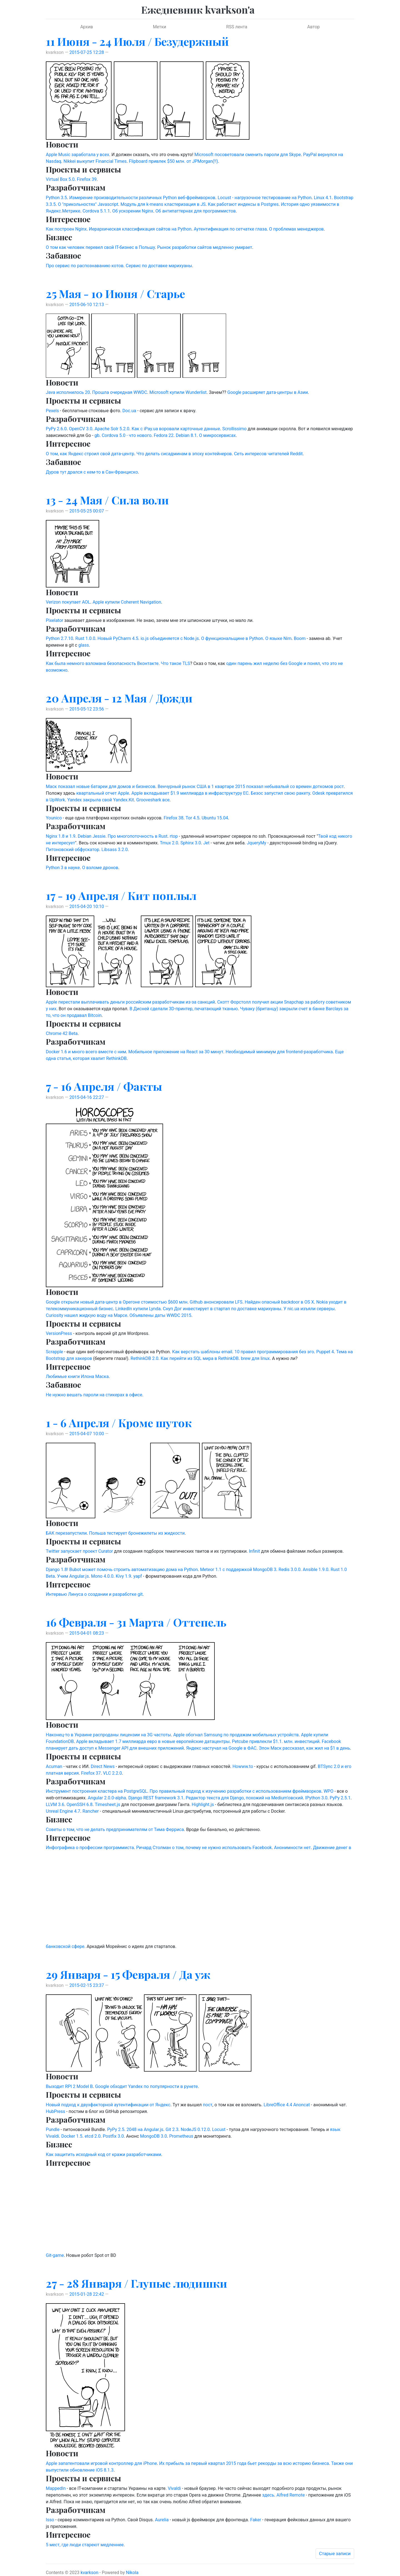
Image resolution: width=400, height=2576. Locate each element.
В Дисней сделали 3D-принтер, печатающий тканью (183, 1008)
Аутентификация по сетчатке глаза (230, 229)
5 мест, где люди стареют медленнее (85, 2544)
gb (96, 435)
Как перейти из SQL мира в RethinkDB (200, 1358)
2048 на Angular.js (145, 2129)
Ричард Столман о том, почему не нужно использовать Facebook (204, 1847)
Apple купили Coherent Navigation (126, 602)
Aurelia (162, 2519)
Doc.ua (129, 410)
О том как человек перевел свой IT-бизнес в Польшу (100, 247)
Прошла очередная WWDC (119, 392)
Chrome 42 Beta (62, 1033)
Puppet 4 (325, 1351)
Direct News (103, 1766)
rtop (174, 836)
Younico (54, 818)
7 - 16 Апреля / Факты (104, 1086)
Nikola (132, 2572)
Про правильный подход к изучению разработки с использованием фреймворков (235, 1791)
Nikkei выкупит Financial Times (94, 161)
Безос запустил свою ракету (280, 793)
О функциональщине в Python (232, 638)
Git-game (55, 2255)
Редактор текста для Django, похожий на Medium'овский (244, 1797)
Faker (255, 2519)
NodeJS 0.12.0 (195, 2129)
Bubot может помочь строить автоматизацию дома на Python (133, 1569)
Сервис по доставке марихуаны (159, 265)
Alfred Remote (290, 2495)
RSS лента (236, 26)
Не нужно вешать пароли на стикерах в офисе (94, 1394)
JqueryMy (256, 843)
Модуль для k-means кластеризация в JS (163, 204)
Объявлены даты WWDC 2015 (160, 1315)
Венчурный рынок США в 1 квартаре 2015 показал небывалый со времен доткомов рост (251, 786)
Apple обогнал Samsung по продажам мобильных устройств (236, 1734)
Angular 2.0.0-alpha (107, 1797)
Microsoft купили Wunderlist (178, 392)
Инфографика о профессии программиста (90, 1847)
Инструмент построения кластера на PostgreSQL (96, 1791)
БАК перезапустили (66, 1533)
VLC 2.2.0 (112, 1773)
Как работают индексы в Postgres (243, 204)
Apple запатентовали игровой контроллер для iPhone (101, 2463)
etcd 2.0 (93, 2136)
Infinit (254, 1551)
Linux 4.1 (323, 197)
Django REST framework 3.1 (155, 1797)
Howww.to (242, 1766)
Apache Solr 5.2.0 (111, 428)
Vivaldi (174, 2488)
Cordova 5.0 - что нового (126, 435)
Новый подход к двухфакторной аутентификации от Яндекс (108, 2104)
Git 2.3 (172, 2129)
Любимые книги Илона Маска (77, 1376)
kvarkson (89, 2572)
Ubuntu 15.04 (215, 818)
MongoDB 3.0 (153, 2136)
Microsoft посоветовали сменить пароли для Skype (247, 154)
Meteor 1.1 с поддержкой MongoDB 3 (238, 1569)
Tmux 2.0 (169, 843)
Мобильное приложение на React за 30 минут (175, 1051)
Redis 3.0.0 (290, 1569)
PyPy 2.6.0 (56, 428)
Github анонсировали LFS (216, 1302)
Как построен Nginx (66, 229)
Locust (218, 2129)
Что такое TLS (175, 663)
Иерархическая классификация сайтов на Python (140, 229)
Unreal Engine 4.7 (63, 1811)
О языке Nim (278, 638)
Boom (300, 638)
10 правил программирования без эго (274, 1351)
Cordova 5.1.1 (96, 211)
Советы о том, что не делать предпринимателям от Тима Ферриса (115, 1829)
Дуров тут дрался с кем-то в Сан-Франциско (92, 472)
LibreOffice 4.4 (278, 2104)
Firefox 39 (87, 179)
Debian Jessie (92, 836)
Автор (313, 26)
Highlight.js (203, 1804)
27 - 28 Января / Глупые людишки (136, 2283)
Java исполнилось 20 (68, 392)
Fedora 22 (164, 435)
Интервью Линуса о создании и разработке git (94, 1594)
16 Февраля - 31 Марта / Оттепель (136, 1622)
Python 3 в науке (63, 867)
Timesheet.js (107, 1804)
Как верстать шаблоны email (202, 1351)
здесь (268, 2495)
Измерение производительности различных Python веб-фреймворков (142, 197)
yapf (137, 1576)
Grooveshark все (153, 799)
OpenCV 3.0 (80, 428)
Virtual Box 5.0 (60, 179)
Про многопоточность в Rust (138, 836)
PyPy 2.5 (115, 2129)
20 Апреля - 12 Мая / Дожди (119, 698)
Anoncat (301, 2104)
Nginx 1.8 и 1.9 (61, 836)
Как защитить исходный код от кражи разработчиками (103, 2154)
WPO (328, 1791)
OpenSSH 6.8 (79, 1804)
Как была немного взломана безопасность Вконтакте (102, 663)
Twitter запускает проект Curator (79, 1551)
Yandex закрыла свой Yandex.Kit (100, 799)
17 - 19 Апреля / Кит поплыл (121, 895)
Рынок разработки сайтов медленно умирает (204, 247)
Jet (206, 843)
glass (83, 645)
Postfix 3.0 (113, 2136)
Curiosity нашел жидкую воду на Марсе (86, 1315)
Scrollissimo (234, 428)
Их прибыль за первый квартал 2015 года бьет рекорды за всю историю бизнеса (244, 2463)
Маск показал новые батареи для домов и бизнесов (100, 786)
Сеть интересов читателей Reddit (268, 453)
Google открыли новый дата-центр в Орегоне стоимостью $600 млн (117, 1302)
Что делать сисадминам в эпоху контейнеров (184, 453)
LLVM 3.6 (55, 1804)
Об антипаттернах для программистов (196, 211)
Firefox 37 (91, 1773)
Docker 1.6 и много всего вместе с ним (86, 1051)
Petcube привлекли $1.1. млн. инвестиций (275, 1741)
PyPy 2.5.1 (340, 1797)
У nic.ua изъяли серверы (309, 1308)
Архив (86, 26)
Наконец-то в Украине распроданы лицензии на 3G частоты (108, 1734)
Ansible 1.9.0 (315, 1569)
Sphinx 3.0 (190, 843)
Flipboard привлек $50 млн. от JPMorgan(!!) (173, 161)
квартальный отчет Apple (102, 793)
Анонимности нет (292, 1847)
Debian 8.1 (186, 435)
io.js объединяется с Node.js (170, 638)
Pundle (52, 2129)
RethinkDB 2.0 (144, 1358)
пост (207, 2104)
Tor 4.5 (192, 818)
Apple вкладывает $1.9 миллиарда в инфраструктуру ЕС (190, 793)
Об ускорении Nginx (132, 211)
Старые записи (335, 2553)
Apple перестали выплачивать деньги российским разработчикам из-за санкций (130, 1002)
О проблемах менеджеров (296, 229)
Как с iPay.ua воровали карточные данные (176, 428)
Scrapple (54, 1351)
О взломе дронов (100, 867)
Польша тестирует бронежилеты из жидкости (136, 1533)
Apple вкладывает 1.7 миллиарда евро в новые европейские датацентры (153, 1741)
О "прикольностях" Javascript (88, 204)
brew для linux (255, 1358)
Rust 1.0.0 (85, 638)
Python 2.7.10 (59, 638)
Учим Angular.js (73, 1576)
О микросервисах (217, 435)
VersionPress (59, 1333)
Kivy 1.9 (123, 1576)
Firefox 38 (173, 818)
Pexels (52, 410)
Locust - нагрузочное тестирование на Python (264, 197)
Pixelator (54, 620)
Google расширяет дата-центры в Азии (267, 392)
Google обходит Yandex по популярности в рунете (146, 2086)
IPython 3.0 (316, 1797)
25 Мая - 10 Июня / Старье (115, 293)
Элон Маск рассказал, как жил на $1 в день (304, 1748)
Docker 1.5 (71, 2136)
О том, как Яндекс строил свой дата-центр (90, 453)
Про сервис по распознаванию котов (84, 265)
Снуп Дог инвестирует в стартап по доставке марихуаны (222, 1308)
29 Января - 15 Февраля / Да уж (128, 1974)
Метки (159, 26)
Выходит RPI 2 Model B (69, 2086)
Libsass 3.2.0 (114, 849)
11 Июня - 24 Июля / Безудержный (137, 41)
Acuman (54, 1766)
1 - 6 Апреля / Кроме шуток (119, 1422)
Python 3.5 (56, 197)
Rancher (90, 1811)
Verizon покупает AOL (68, 602)
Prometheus (181, 2136)
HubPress (55, 2111)
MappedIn (56, 2488)
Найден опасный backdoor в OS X (279, 1302)
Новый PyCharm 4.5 (118, 638)
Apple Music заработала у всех (77, 154)
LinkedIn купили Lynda (138, 1308)
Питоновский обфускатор (72, 849)
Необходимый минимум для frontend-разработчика (279, 1051)
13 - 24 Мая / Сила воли (107, 499)
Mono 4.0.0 (102, 1576)
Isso (50, 2519)
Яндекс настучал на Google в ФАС (221, 1748)
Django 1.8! (57, 1569)
